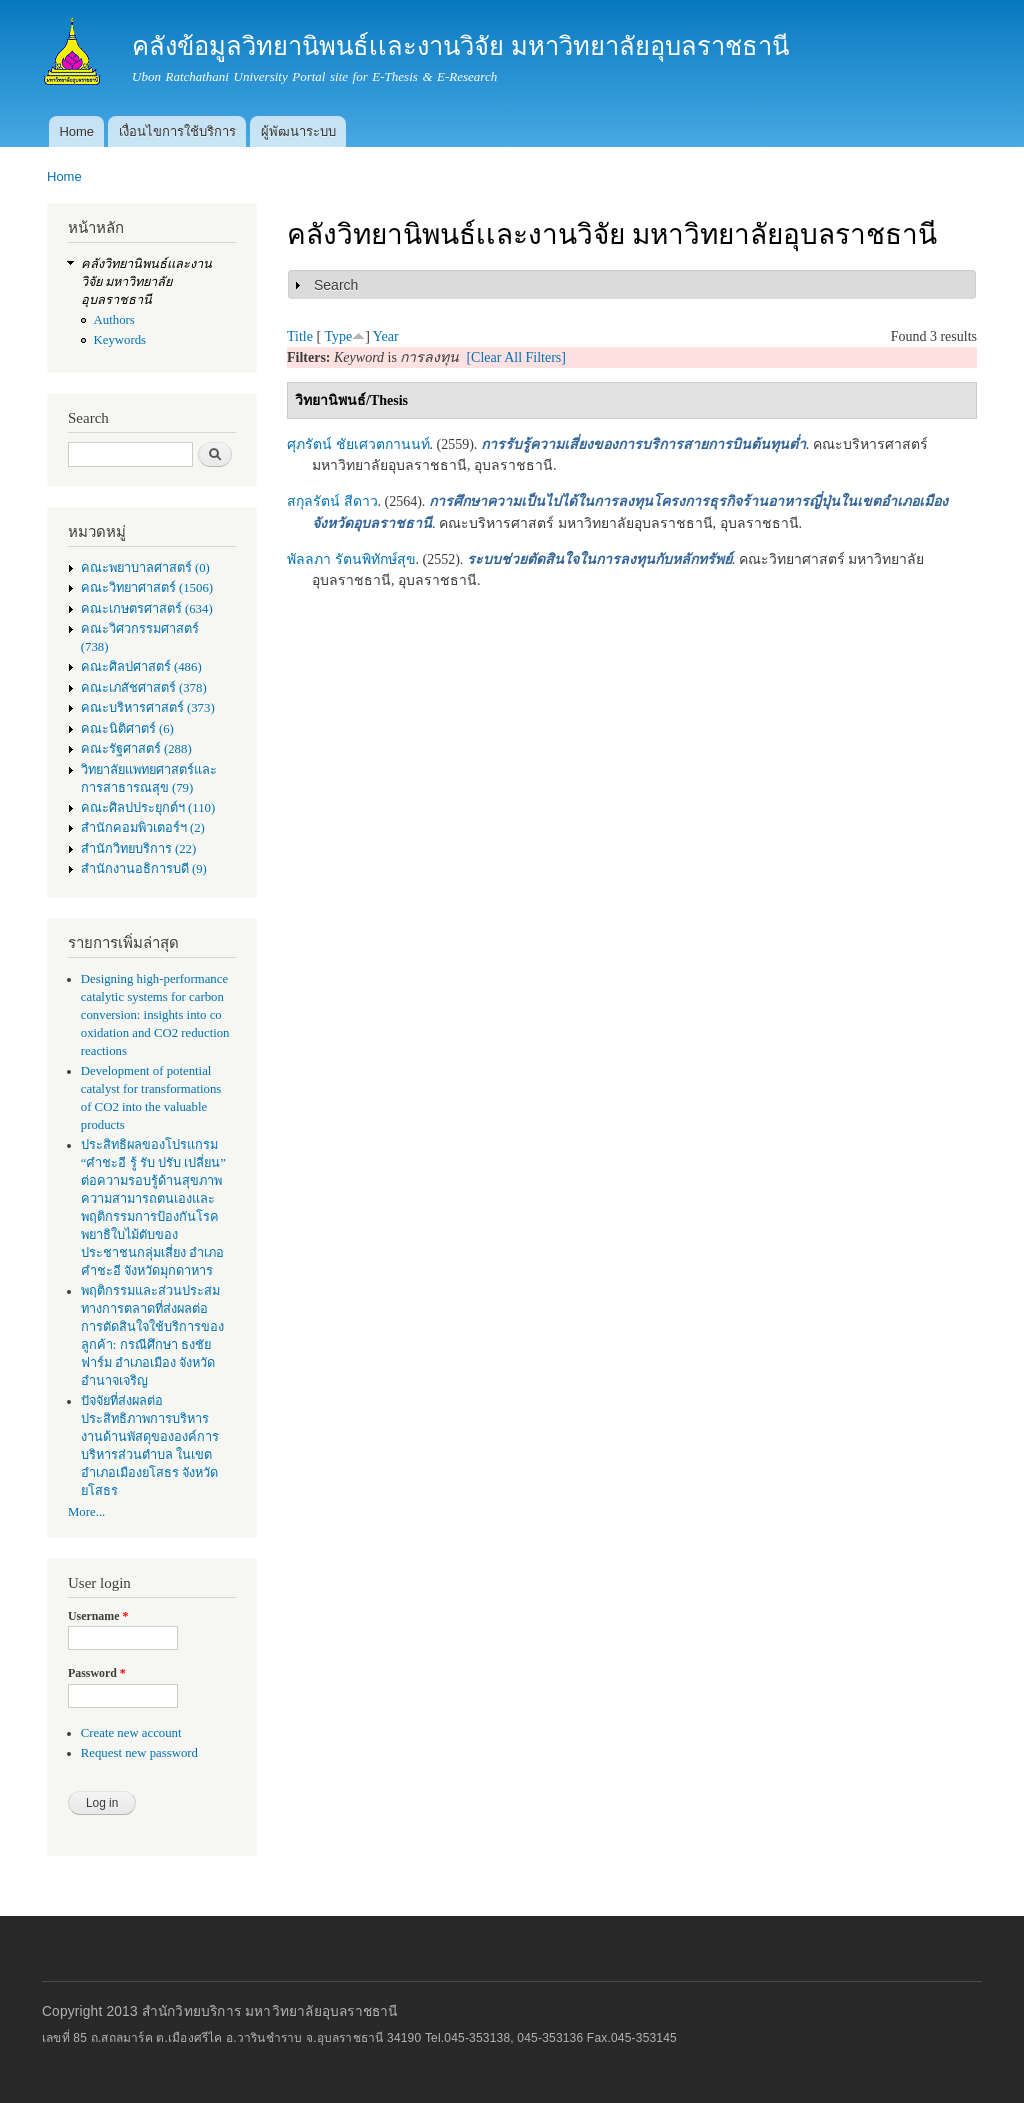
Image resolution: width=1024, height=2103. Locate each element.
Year (386, 336)
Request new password (139, 1753)
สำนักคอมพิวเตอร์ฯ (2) (143, 828)
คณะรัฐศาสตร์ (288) (136, 749)
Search (336, 285)
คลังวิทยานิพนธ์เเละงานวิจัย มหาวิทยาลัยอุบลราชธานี (146, 282)
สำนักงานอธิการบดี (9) (144, 869)
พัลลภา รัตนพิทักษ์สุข (351, 559)
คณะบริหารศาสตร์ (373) (148, 708)
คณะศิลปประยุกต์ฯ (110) (148, 808)
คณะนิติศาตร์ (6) (127, 729)
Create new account (131, 1733)
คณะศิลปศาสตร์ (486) (141, 667)
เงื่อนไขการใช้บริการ (177, 131)
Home (76, 131)
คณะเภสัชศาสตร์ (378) (144, 688)
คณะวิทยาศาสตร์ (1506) (147, 588)
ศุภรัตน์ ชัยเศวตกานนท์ (358, 444)
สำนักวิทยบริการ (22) (139, 849)
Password (97, 1673)
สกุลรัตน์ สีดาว (332, 501)
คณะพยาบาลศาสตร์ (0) (145, 568)
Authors (114, 320)
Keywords (120, 340)
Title (300, 336)
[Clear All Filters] (516, 357)
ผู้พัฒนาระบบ (298, 131)
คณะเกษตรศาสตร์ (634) (147, 609)
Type (338, 336)
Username (98, 1616)
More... (86, 1512)
